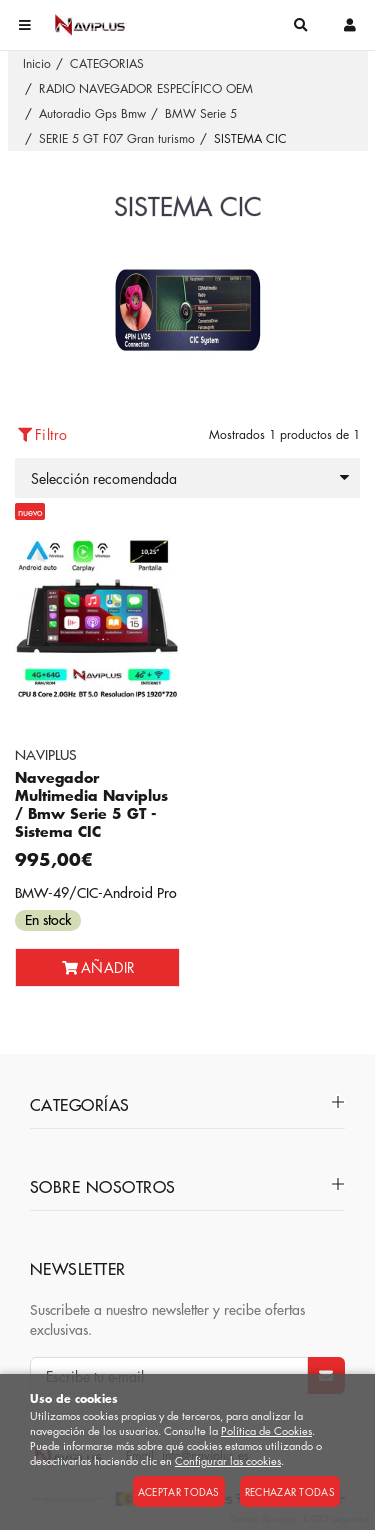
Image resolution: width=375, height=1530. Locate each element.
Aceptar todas (179, 1491)
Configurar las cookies (228, 1460)
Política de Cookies (266, 1430)
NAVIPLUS (46, 754)
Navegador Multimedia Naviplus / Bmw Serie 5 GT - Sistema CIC (91, 804)
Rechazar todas (290, 1491)
